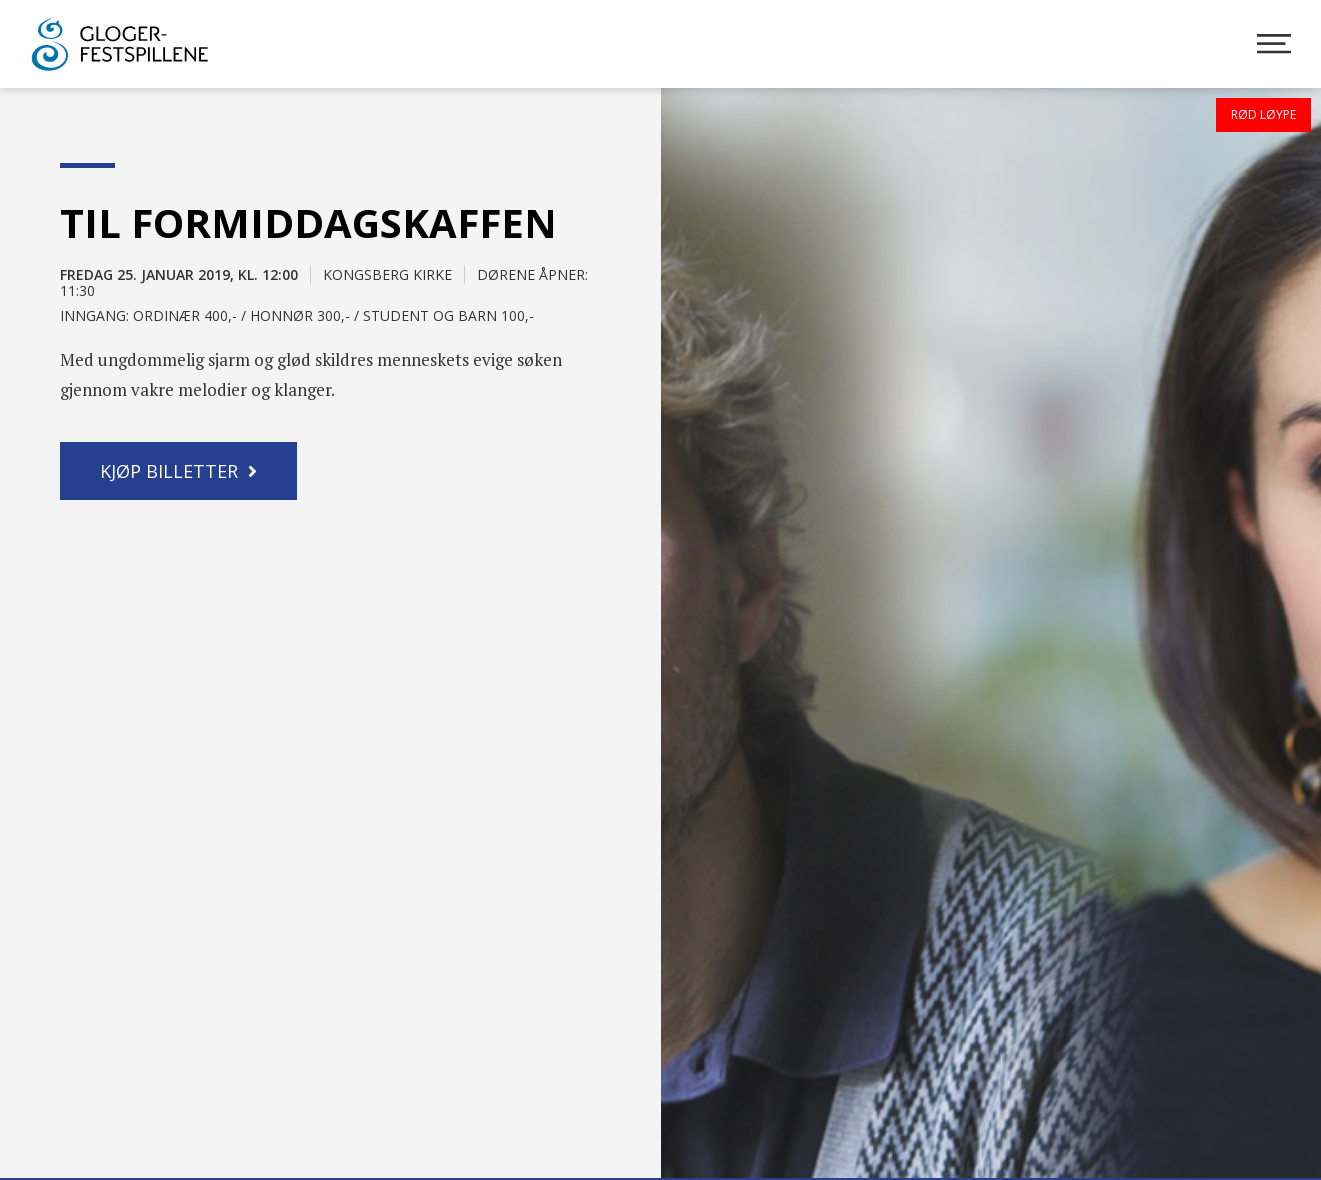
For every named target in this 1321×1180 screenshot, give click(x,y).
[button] (178, 471)
